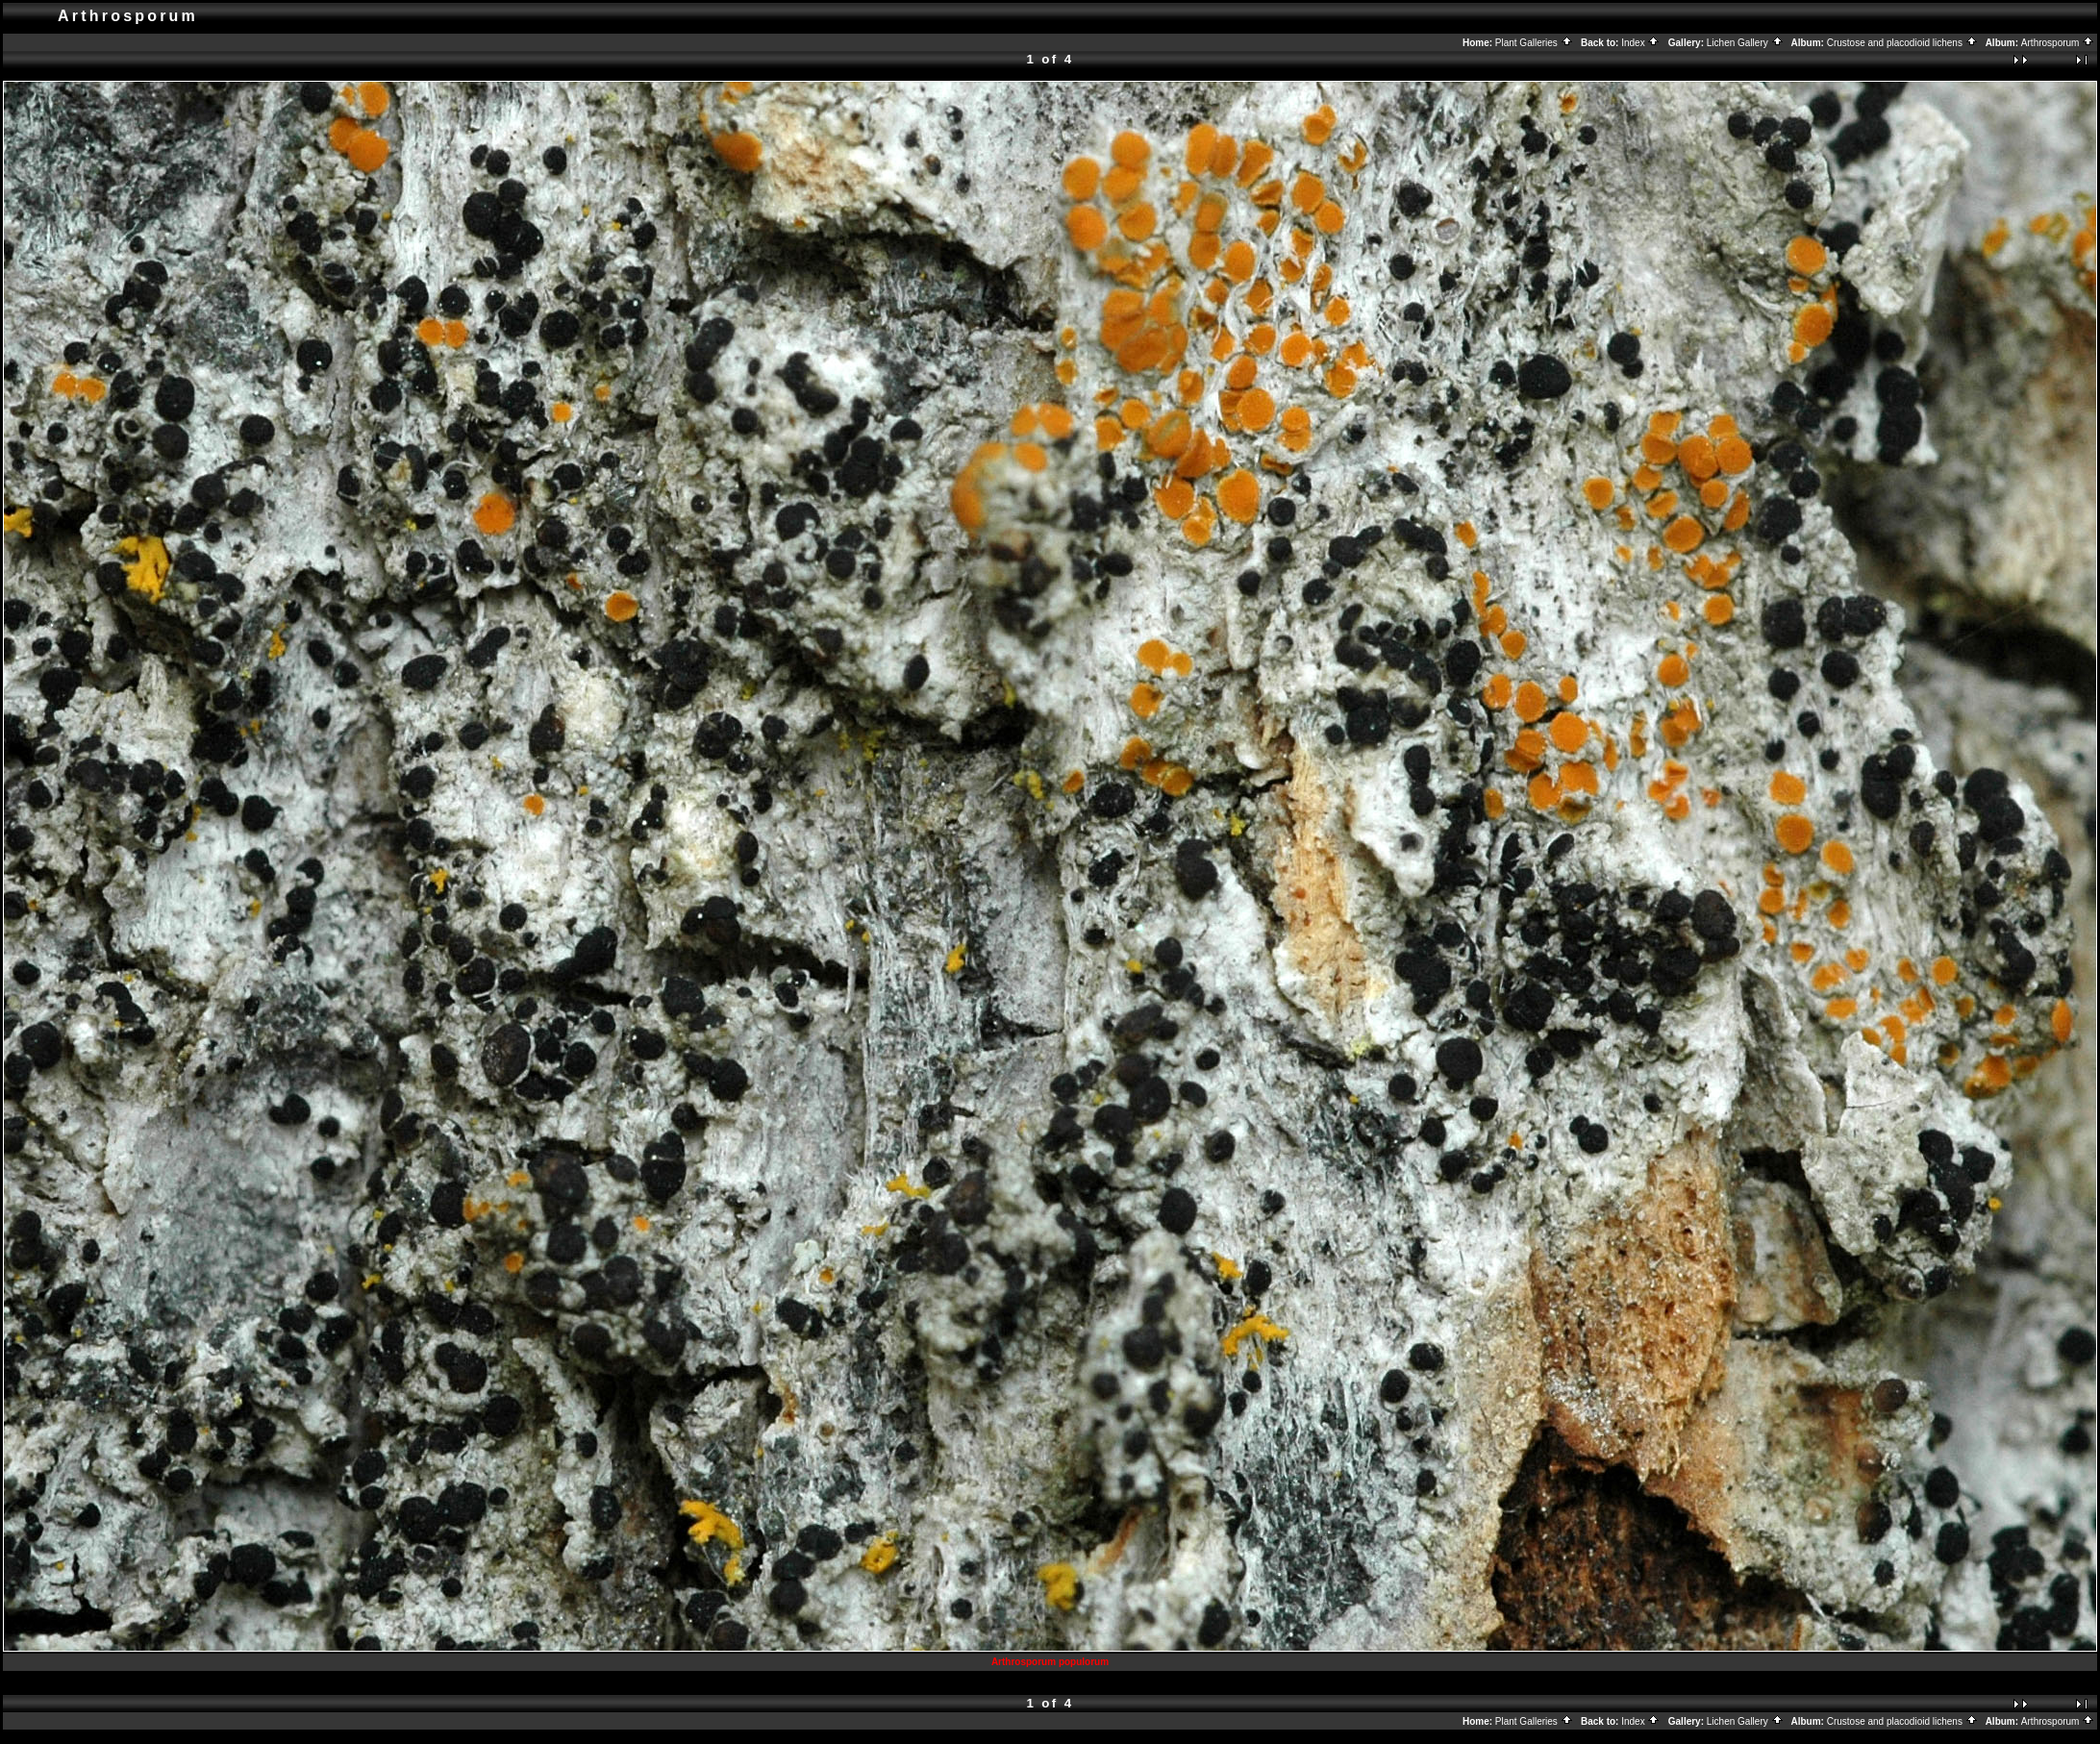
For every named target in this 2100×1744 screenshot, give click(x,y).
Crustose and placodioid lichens (1902, 42)
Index (1640, 42)
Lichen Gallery (1745, 42)
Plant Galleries (1534, 42)
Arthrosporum (2057, 42)
